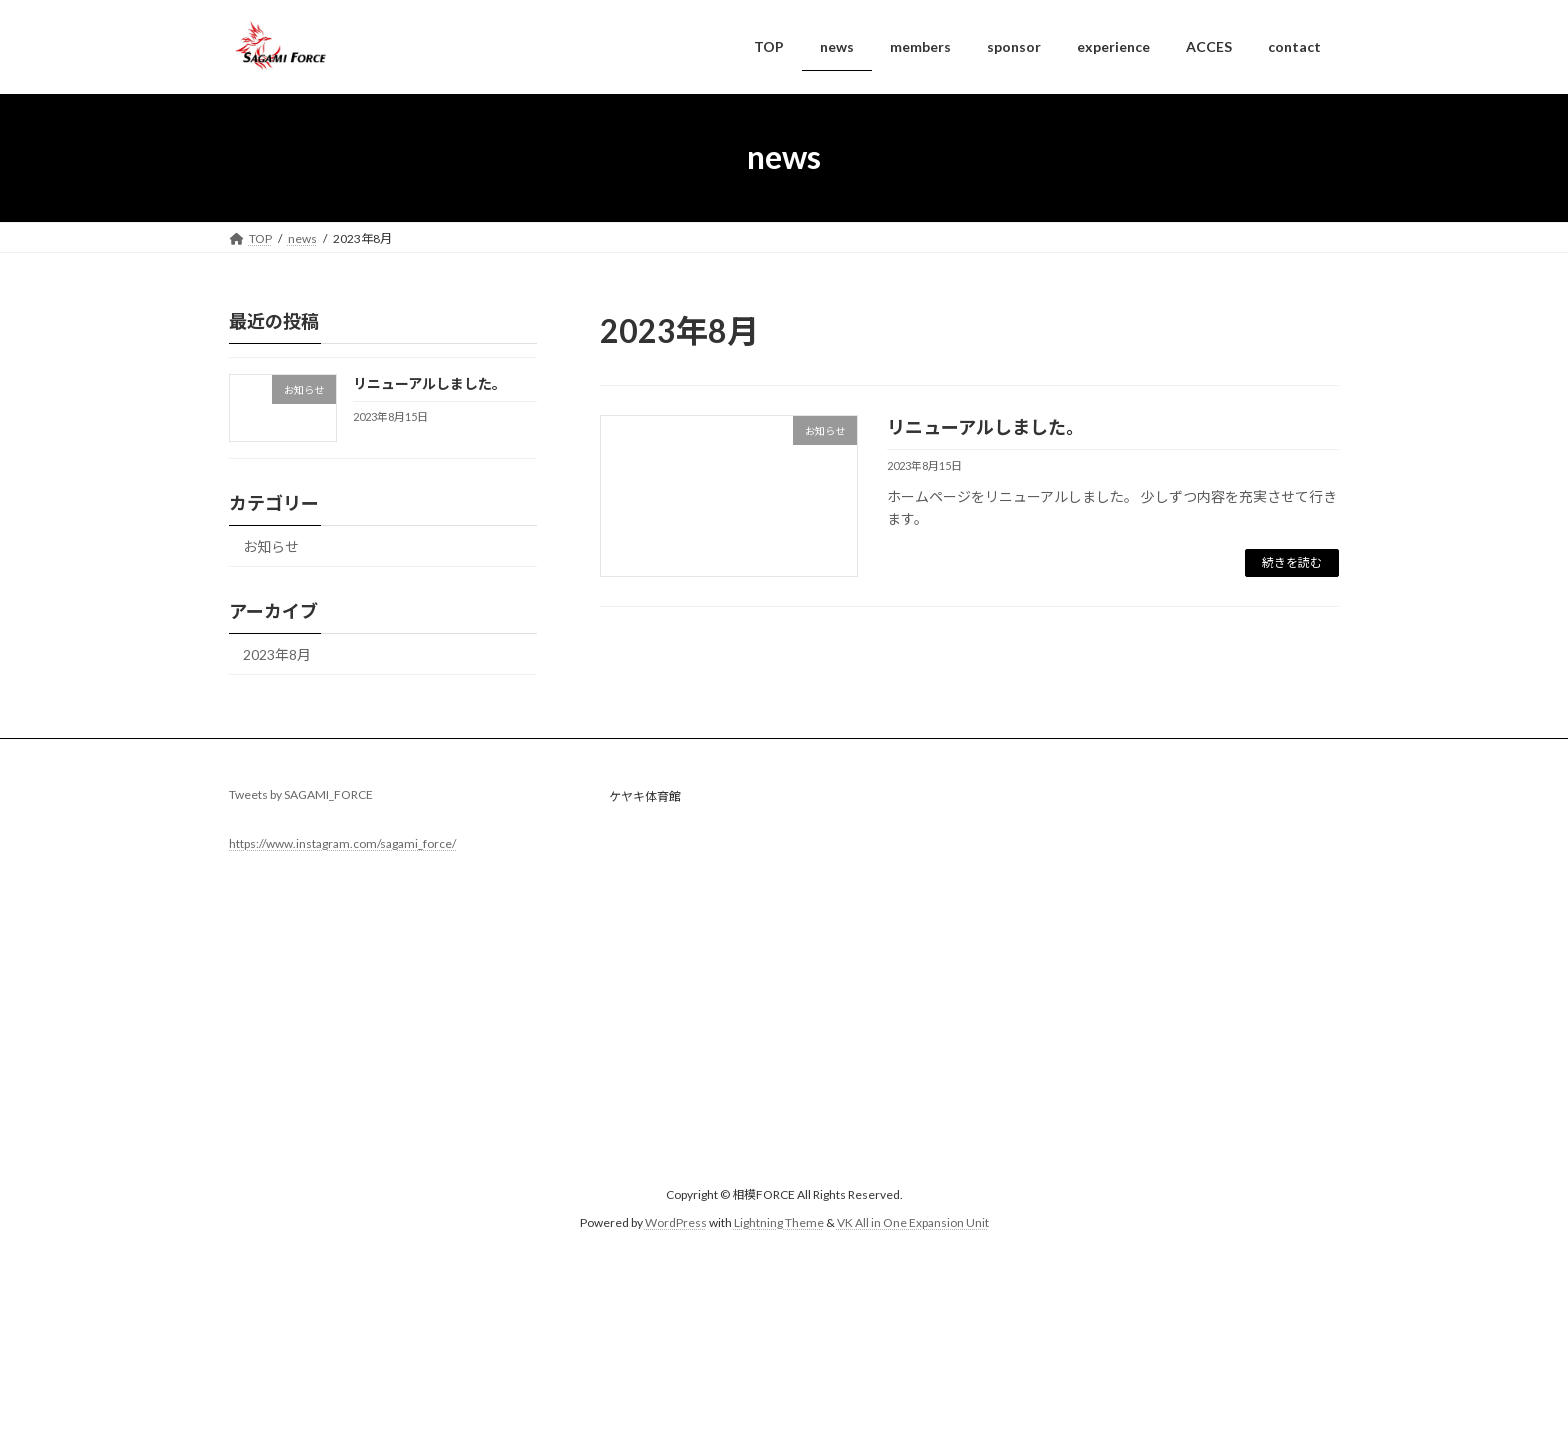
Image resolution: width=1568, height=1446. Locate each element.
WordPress (676, 1223)
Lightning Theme (779, 1223)
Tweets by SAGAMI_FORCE (301, 794)
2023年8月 (277, 654)
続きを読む (1292, 562)
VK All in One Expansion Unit (913, 1223)
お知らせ (271, 546)
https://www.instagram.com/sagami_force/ (342, 843)
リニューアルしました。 (985, 427)
